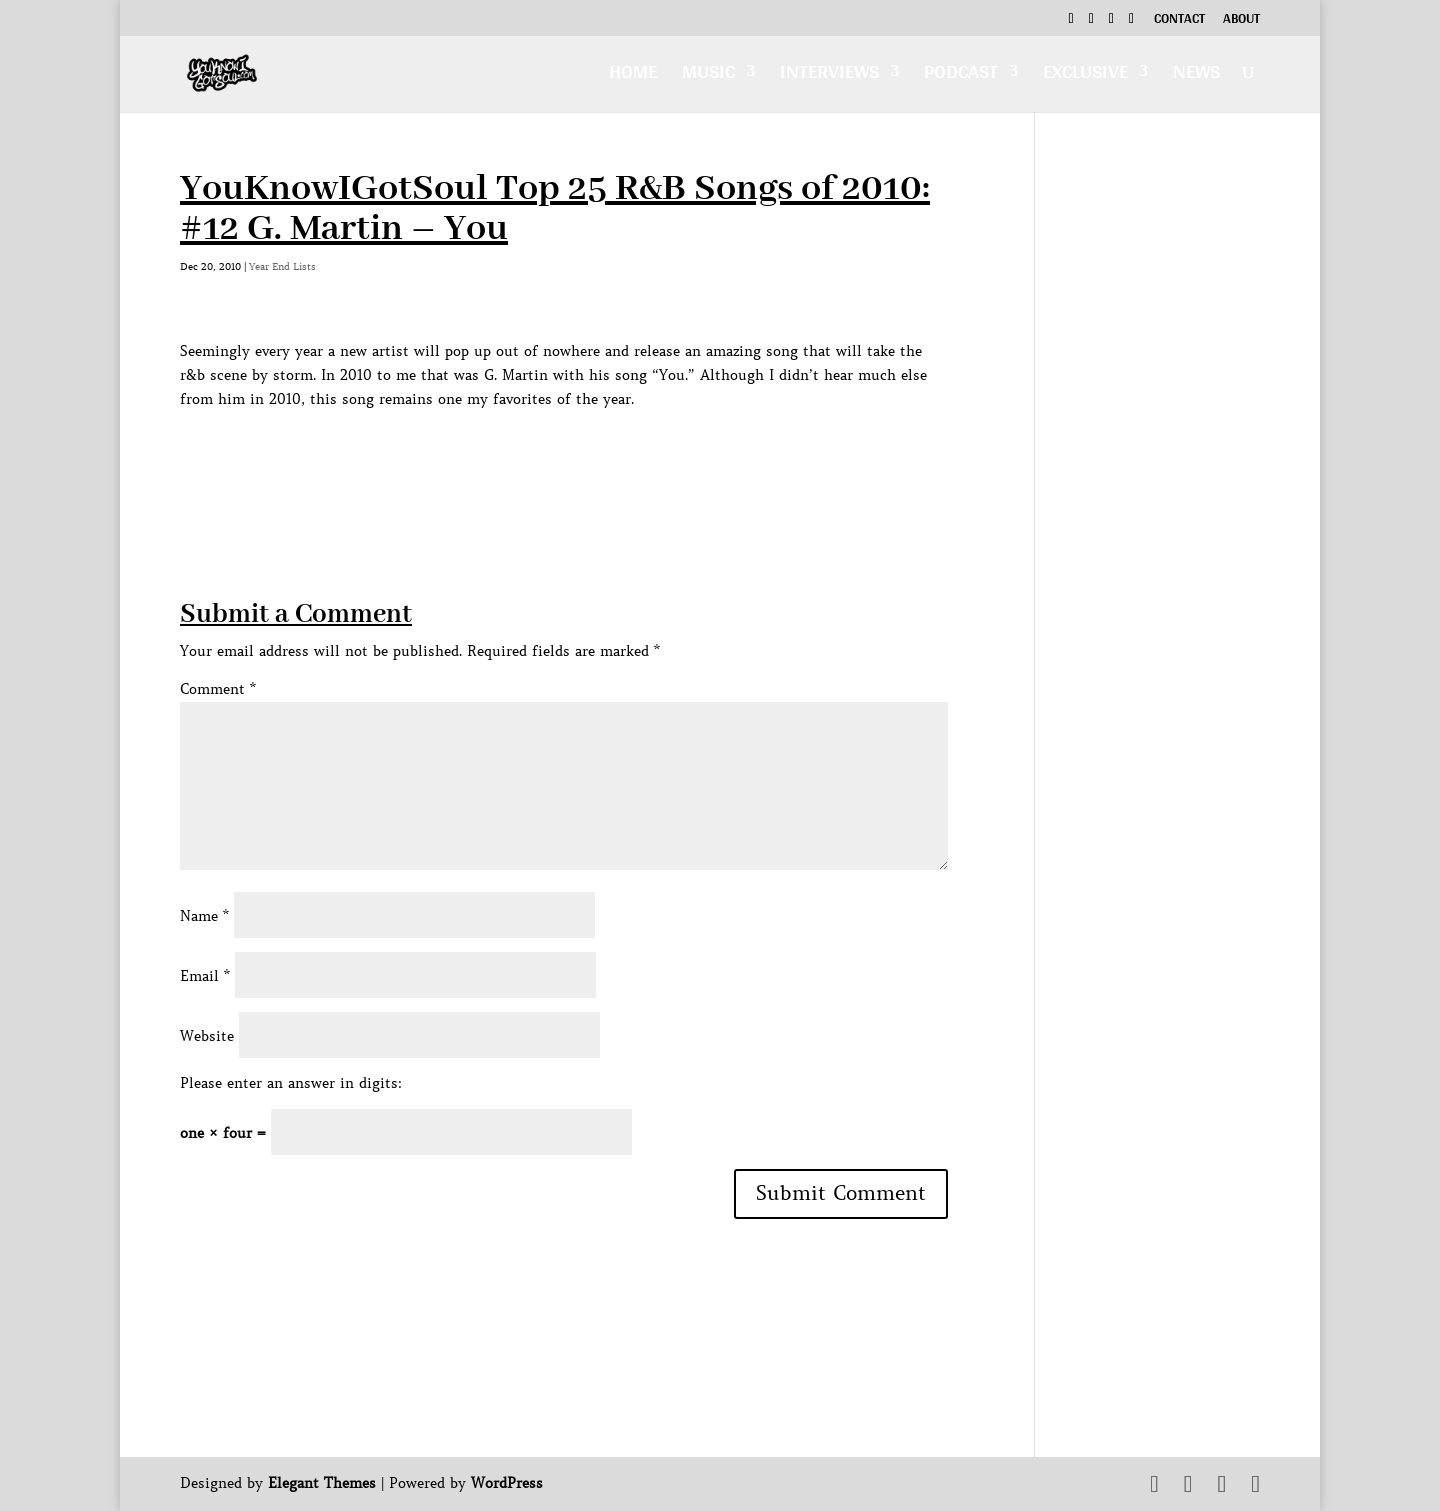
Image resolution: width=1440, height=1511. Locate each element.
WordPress (507, 1483)
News (1196, 76)
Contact (1179, 21)
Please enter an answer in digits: (291, 1083)
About (1241, 21)
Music (708, 76)
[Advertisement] (544, 456)
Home (633, 76)
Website (207, 1036)
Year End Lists (282, 266)
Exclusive (1085, 76)
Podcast (961, 76)
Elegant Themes (322, 1483)
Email (205, 976)
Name (204, 916)
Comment (218, 689)
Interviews (829, 76)
